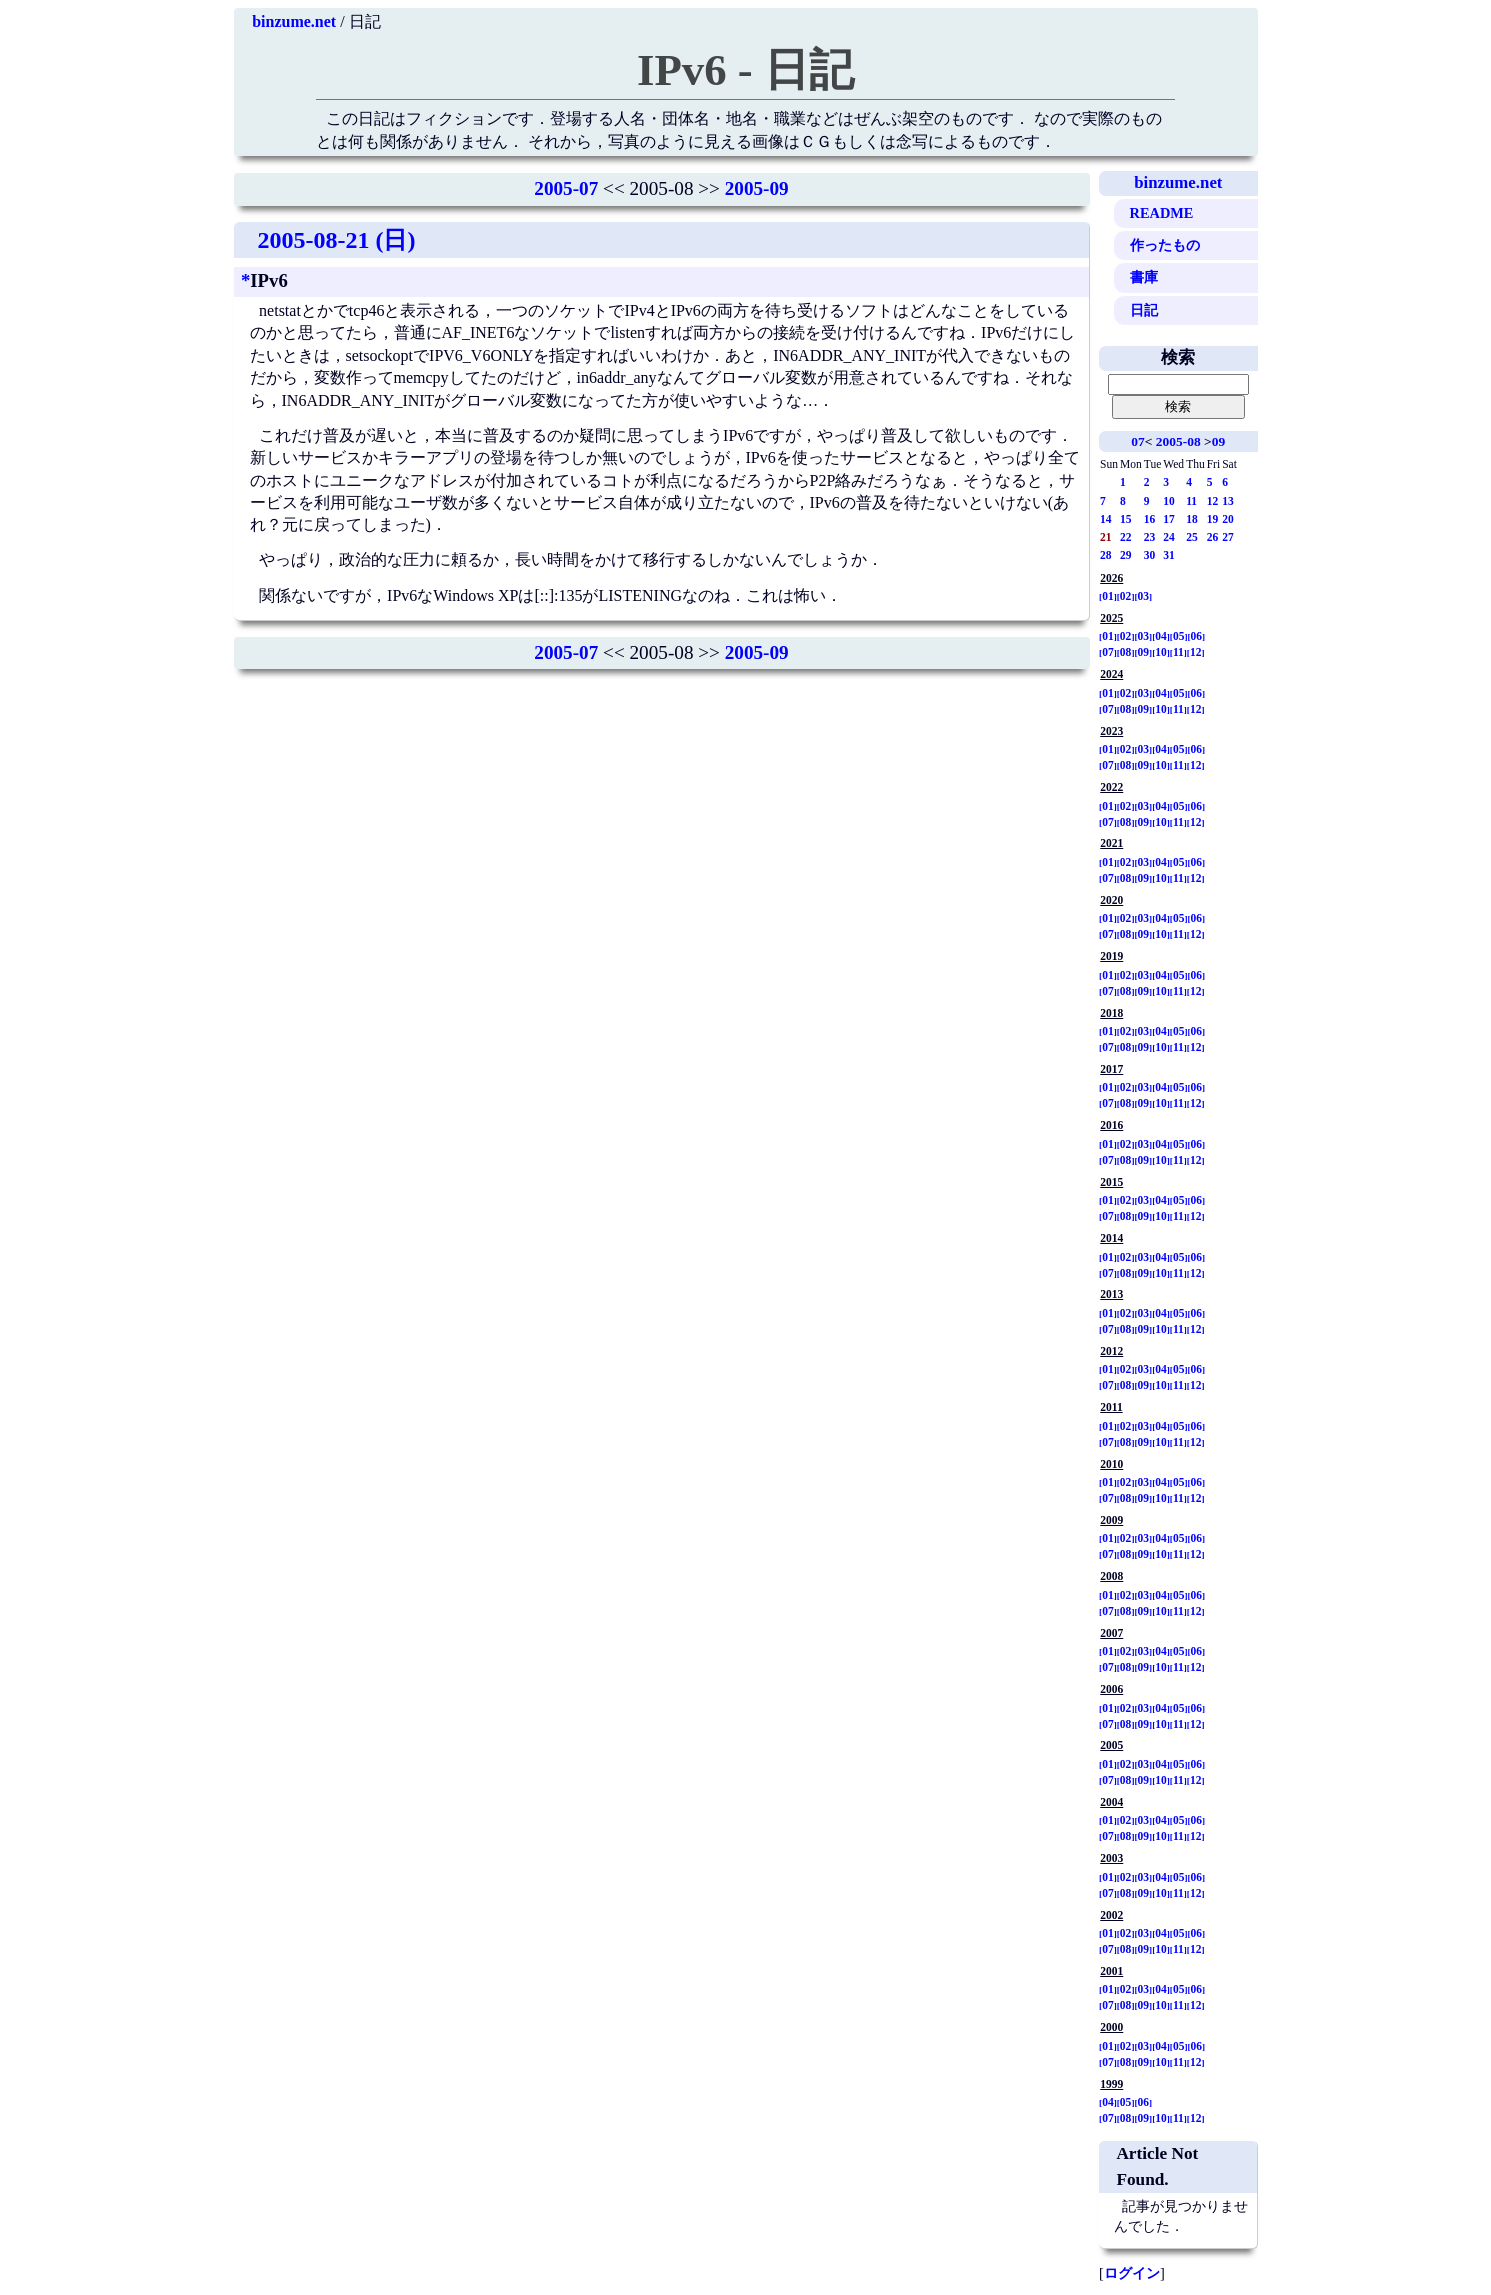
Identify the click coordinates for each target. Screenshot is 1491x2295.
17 (1169, 519)
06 (1197, 636)
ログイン (1132, 2273)
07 (1137, 441)
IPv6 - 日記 (745, 70)
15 (1126, 519)
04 (1161, 636)
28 (1106, 555)
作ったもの (1165, 245)
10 (1169, 501)
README (1162, 213)
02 (1126, 596)
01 (1108, 596)
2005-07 (566, 188)
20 (1228, 519)
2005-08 (1178, 441)
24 (1169, 537)
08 (1126, 652)
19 (1213, 519)
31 (1169, 555)
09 (1218, 441)
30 (1150, 555)
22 (1126, 537)
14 (1106, 519)
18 (1192, 519)
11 (1191, 501)
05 (1179, 636)
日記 (1144, 310)
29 (1126, 555)
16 (1150, 519)
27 (1228, 537)
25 (1192, 537)
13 (1228, 501)
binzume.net (294, 21)
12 (1213, 501)
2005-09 (757, 188)
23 (1150, 537)
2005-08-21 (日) (337, 240)
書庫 (1144, 277)
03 (1144, 596)
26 (1213, 537)
